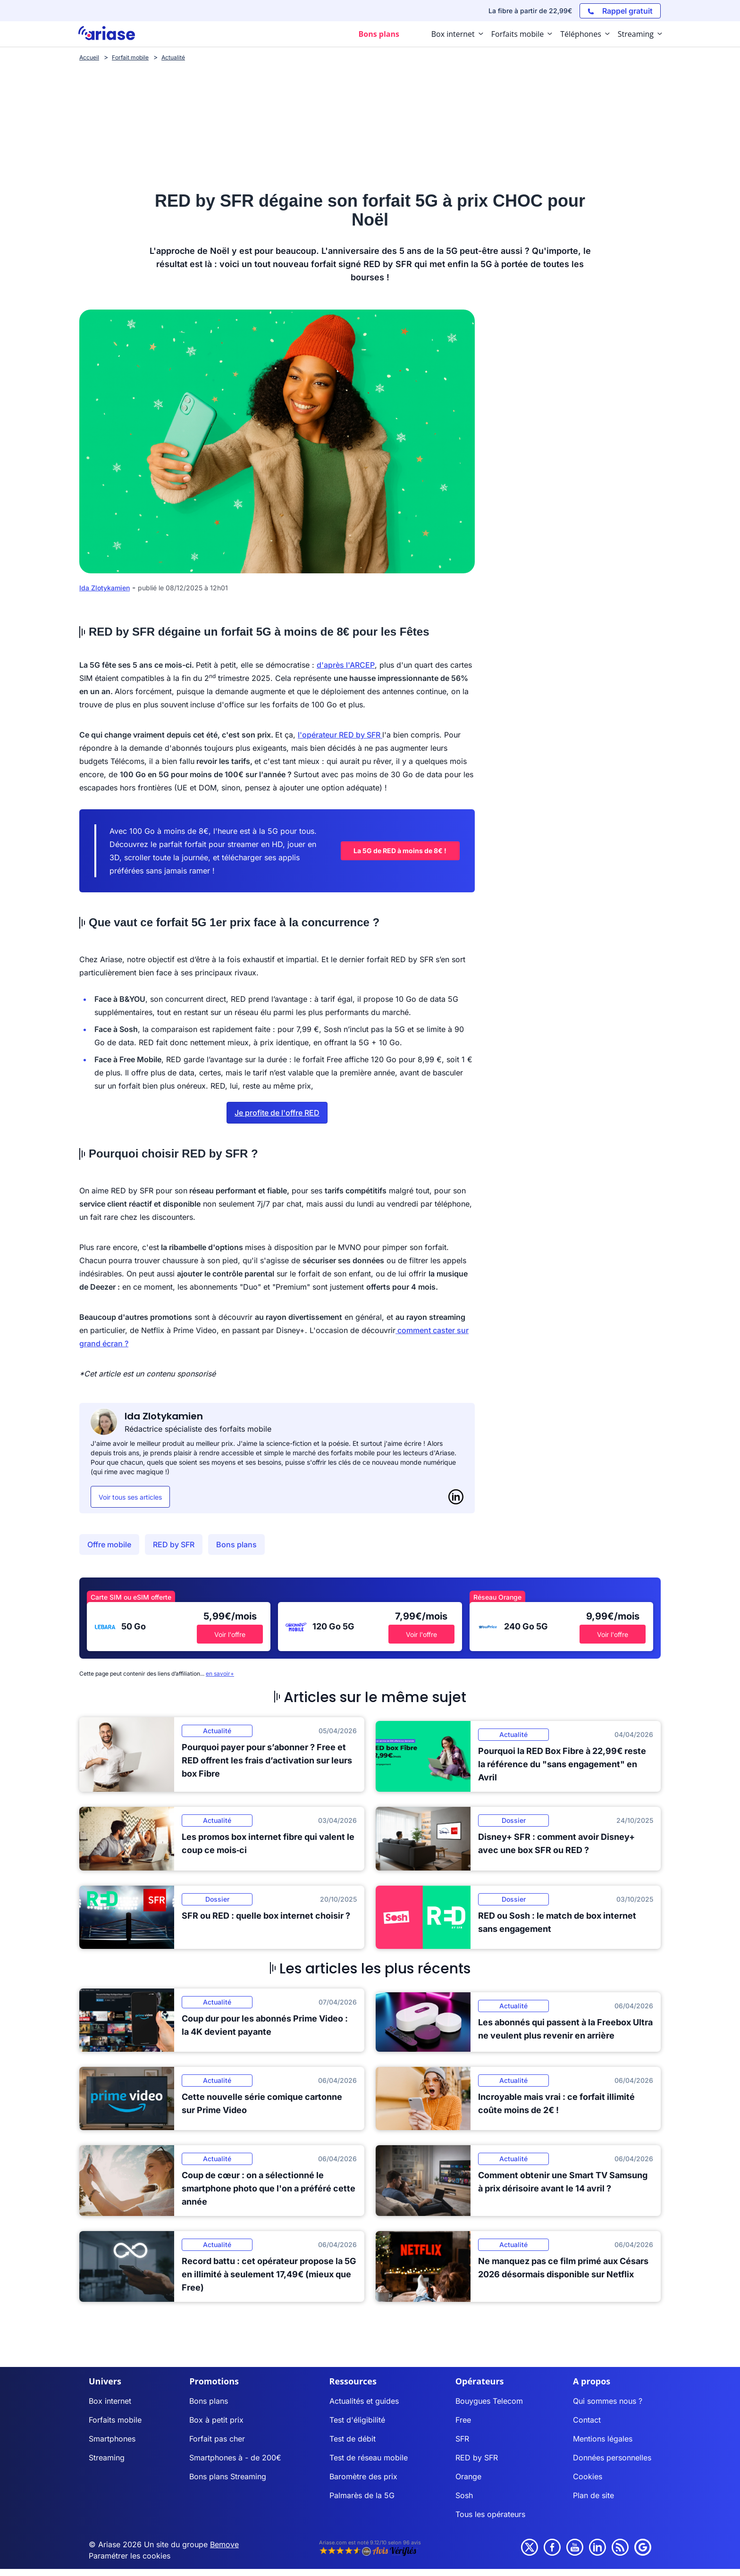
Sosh (464, 2495)
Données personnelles (612, 2457)
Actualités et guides (364, 2401)
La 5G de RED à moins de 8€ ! (399, 851)
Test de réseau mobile (368, 2457)
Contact (587, 2420)
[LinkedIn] (455, 1496)
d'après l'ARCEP (346, 665)
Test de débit (352, 2438)
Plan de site (593, 2495)
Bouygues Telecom (489, 2401)
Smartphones (112, 2438)
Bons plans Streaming (227, 2476)
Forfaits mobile (115, 2420)
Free (463, 2420)
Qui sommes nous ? (607, 2401)
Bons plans (236, 1544)
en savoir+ (220, 1673)
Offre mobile (109, 1544)
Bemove (224, 2544)
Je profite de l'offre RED (277, 1112)
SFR (462, 2438)
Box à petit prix (216, 2420)
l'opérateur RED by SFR (339, 734)
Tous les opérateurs (490, 2514)
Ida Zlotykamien (104, 588)
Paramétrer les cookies (129, 2555)
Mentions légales (602, 2438)
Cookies (587, 2476)
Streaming (107, 2457)
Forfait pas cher (217, 2438)
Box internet (110, 2401)
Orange (468, 2476)
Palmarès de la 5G (362, 2495)
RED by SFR (173, 1544)
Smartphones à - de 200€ (235, 2457)
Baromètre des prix (363, 2476)
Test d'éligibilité (357, 2420)
